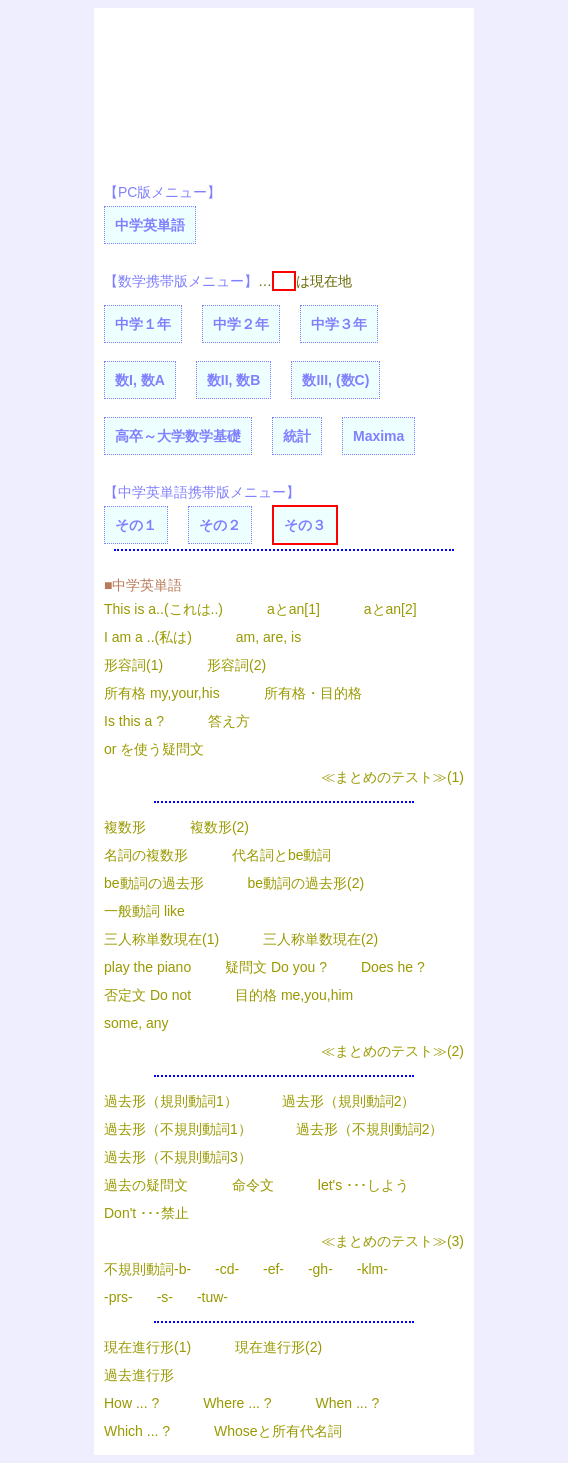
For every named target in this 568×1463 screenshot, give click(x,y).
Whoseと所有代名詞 (278, 1431)
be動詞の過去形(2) (305, 883)
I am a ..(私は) (148, 637)
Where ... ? (237, 1403)
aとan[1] (293, 609)
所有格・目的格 (313, 693)
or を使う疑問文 (154, 749)
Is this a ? (134, 721)
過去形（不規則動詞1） (178, 1129)
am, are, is (268, 637)
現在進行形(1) (147, 1347)
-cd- (227, 1269)
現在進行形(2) (278, 1347)
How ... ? (131, 1403)
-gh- (320, 1269)
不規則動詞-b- (147, 1269)
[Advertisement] (189, 88)
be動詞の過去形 (154, 883)
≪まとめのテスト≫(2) (392, 1051)
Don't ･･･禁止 (146, 1213)
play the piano (147, 967)
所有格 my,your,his (162, 693)
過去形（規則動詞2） (349, 1101)
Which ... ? (137, 1431)
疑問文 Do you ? (276, 967)
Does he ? (393, 967)
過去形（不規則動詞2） (370, 1129)
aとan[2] (390, 609)
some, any (136, 1023)
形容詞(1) (133, 665)
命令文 (253, 1185)
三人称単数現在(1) (161, 939)
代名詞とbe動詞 (282, 855)
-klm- (372, 1269)
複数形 (125, 827)
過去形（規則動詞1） (171, 1101)
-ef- (273, 1269)
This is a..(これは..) (165, 609)
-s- (165, 1297)
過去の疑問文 (146, 1185)
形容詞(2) (236, 665)
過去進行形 (139, 1375)
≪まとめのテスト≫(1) (392, 777)
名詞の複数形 (146, 855)
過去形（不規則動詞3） (178, 1157)
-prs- (118, 1297)
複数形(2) (219, 827)
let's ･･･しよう (363, 1185)
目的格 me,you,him (294, 995)
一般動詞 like (144, 911)
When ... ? (348, 1403)
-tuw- (212, 1297)
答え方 (229, 721)
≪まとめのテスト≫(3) (392, 1241)
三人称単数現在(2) (320, 939)
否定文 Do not (147, 995)
